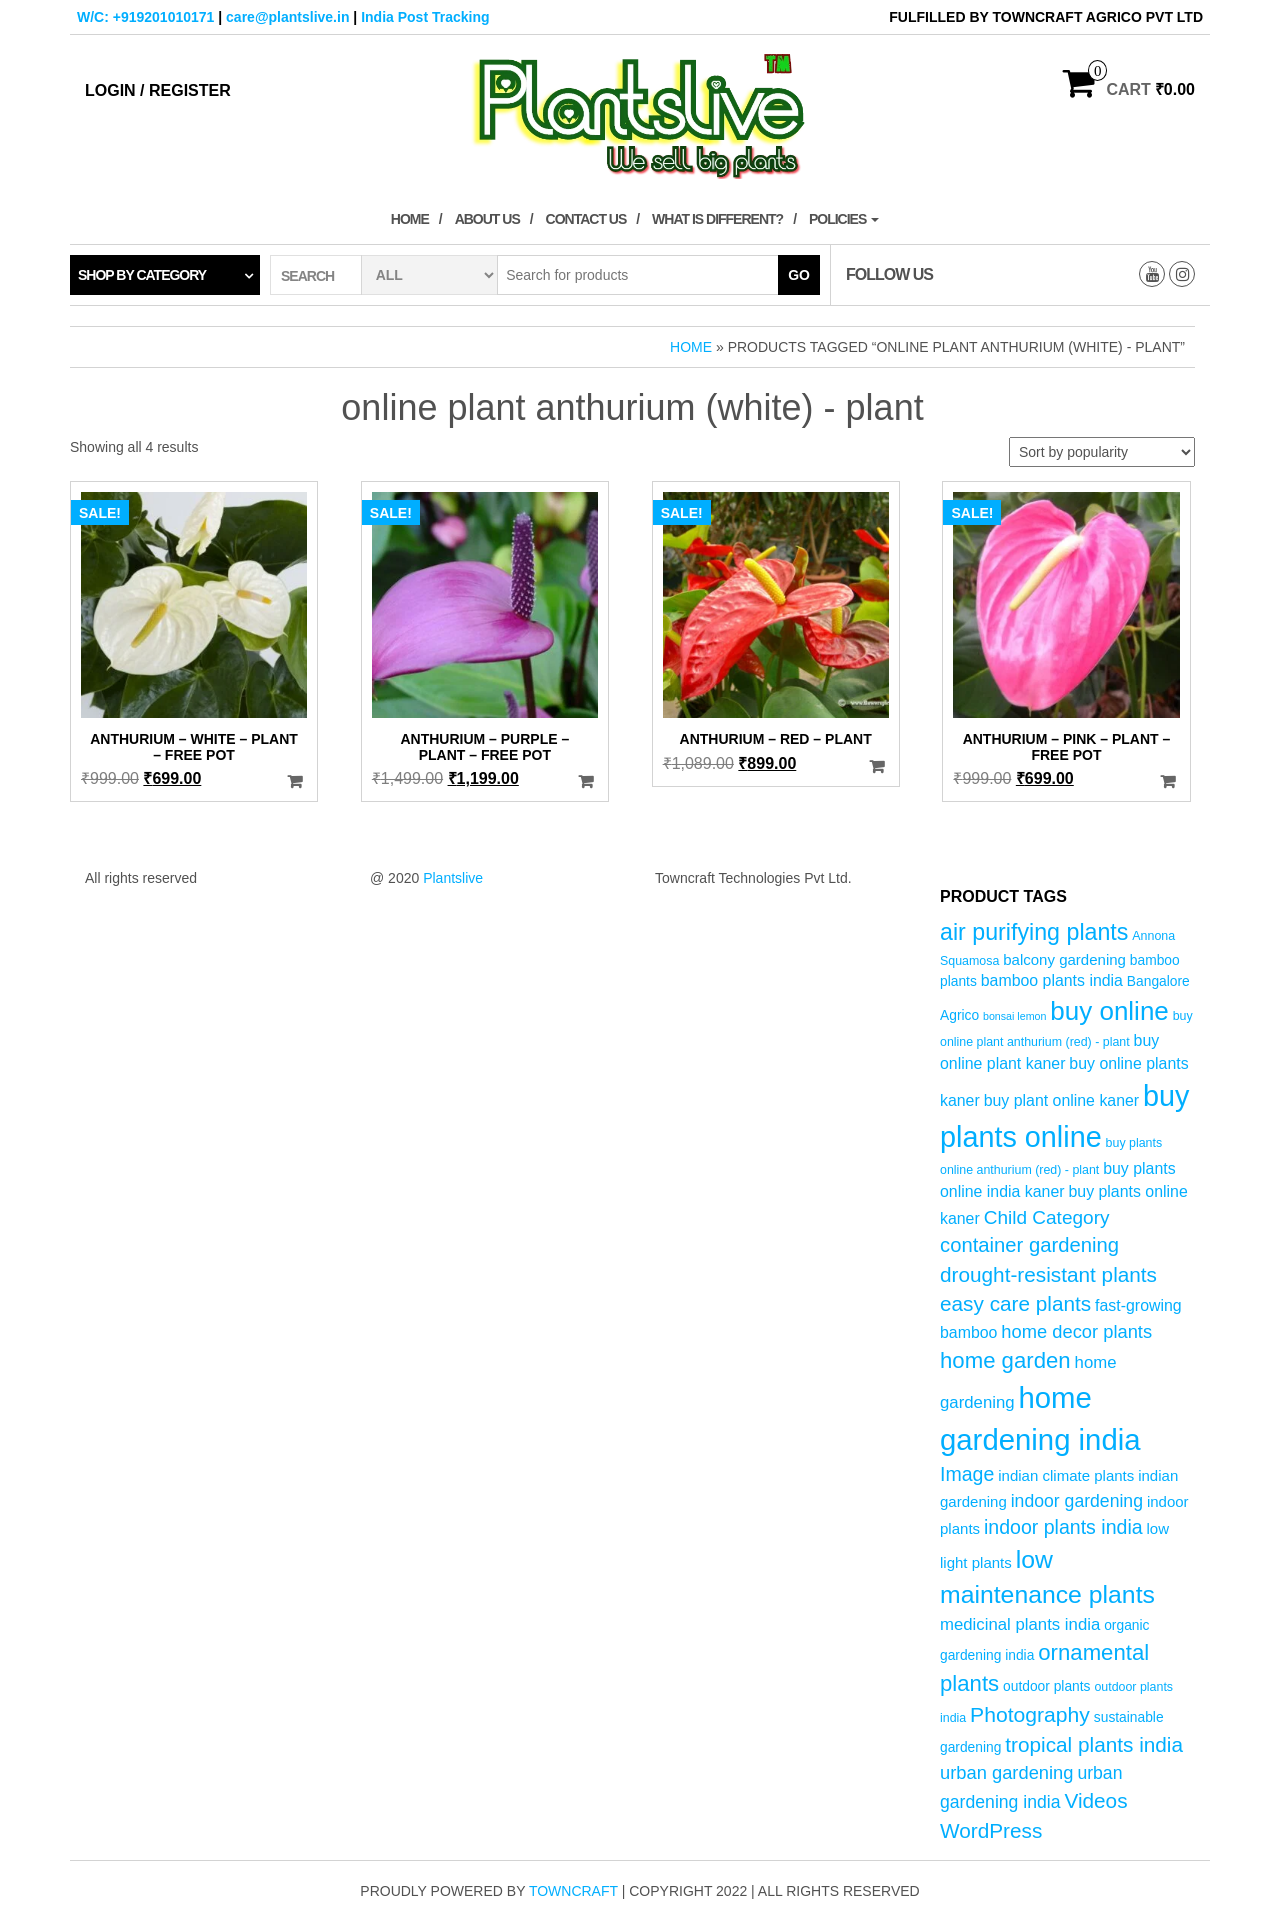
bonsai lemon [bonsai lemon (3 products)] (1014, 1016)
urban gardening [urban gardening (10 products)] (1007, 1772)
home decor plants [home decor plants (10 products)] (1076, 1331)
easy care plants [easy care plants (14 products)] (1015, 1303)
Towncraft (573, 1891)
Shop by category (142, 275)
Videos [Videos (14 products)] (1095, 1800)
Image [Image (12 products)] (967, 1474)
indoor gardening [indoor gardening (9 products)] (1077, 1501)
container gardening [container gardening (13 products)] (1029, 1245)
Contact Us (586, 219)
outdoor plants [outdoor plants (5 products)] (1046, 1686)
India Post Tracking (425, 17)
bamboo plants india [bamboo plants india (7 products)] (1052, 980)
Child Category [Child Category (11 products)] (1047, 1217)
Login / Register (158, 90)
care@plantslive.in (287, 17)
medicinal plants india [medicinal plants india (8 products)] (1020, 1624)
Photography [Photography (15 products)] (1030, 1714)
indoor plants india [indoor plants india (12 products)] (1063, 1527)
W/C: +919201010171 (145, 17)
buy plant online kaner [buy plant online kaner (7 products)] (1062, 1100)
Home (410, 219)
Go (799, 275)
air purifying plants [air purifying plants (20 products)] (1034, 932)
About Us (487, 219)
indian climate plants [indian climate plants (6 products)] (1066, 1475)
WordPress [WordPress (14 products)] (991, 1830)
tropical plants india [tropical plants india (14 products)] (1094, 1744)
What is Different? (717, 219)
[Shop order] (1102, 452)
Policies (844, 219)
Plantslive (453, 878)
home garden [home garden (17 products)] (1005, 1360)
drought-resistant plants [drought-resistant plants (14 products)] (1048, 1274)
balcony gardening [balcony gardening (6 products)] (1064, 959)
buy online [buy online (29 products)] (1109, 1011)
